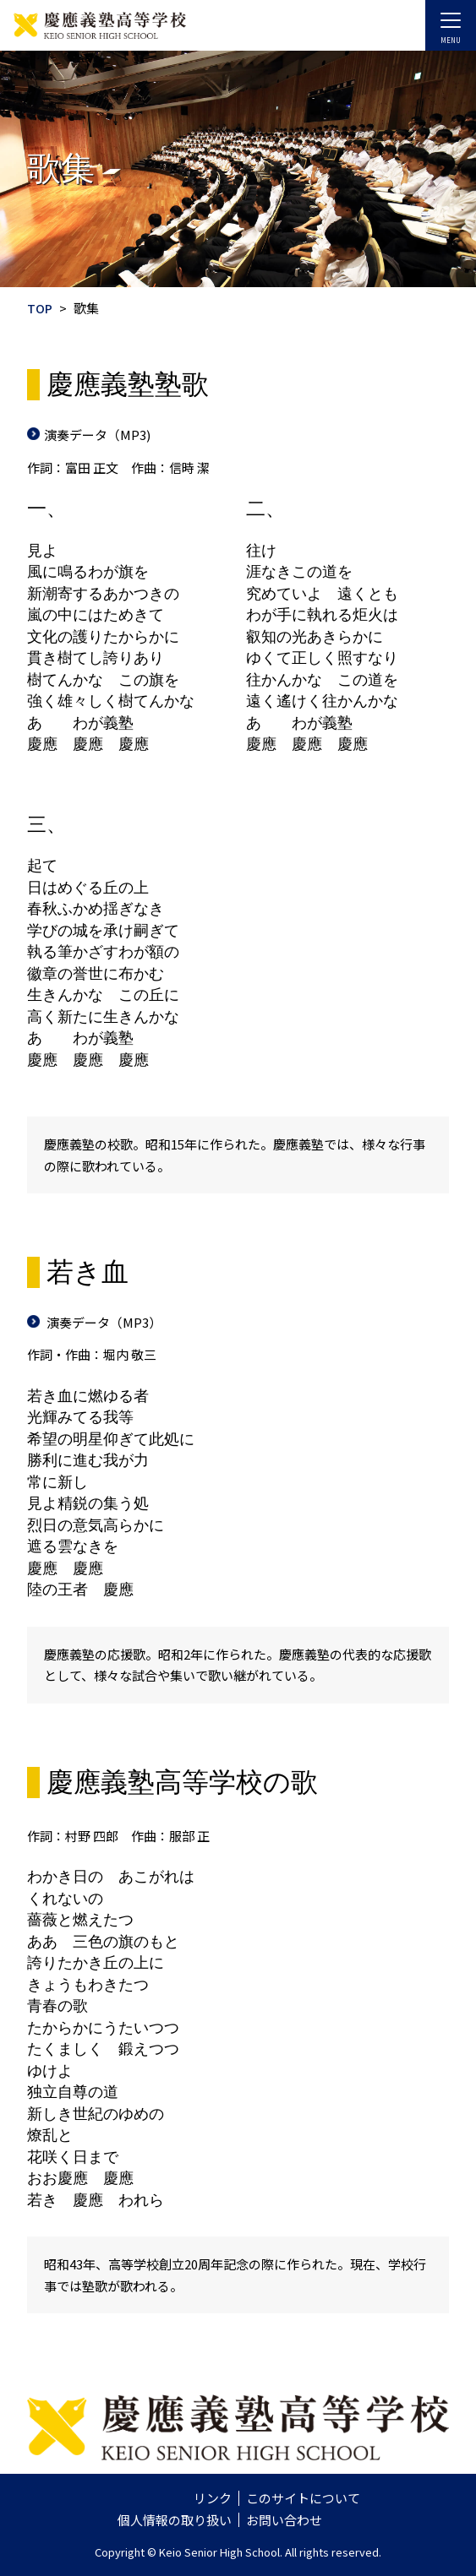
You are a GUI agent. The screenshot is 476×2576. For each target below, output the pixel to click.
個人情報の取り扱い (175, 2520)
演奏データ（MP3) (97, 434)
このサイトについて (303, 2498)
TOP (40, 308)
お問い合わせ (284, 2520)
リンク (213, 2498)
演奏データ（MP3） (102, 1322)
